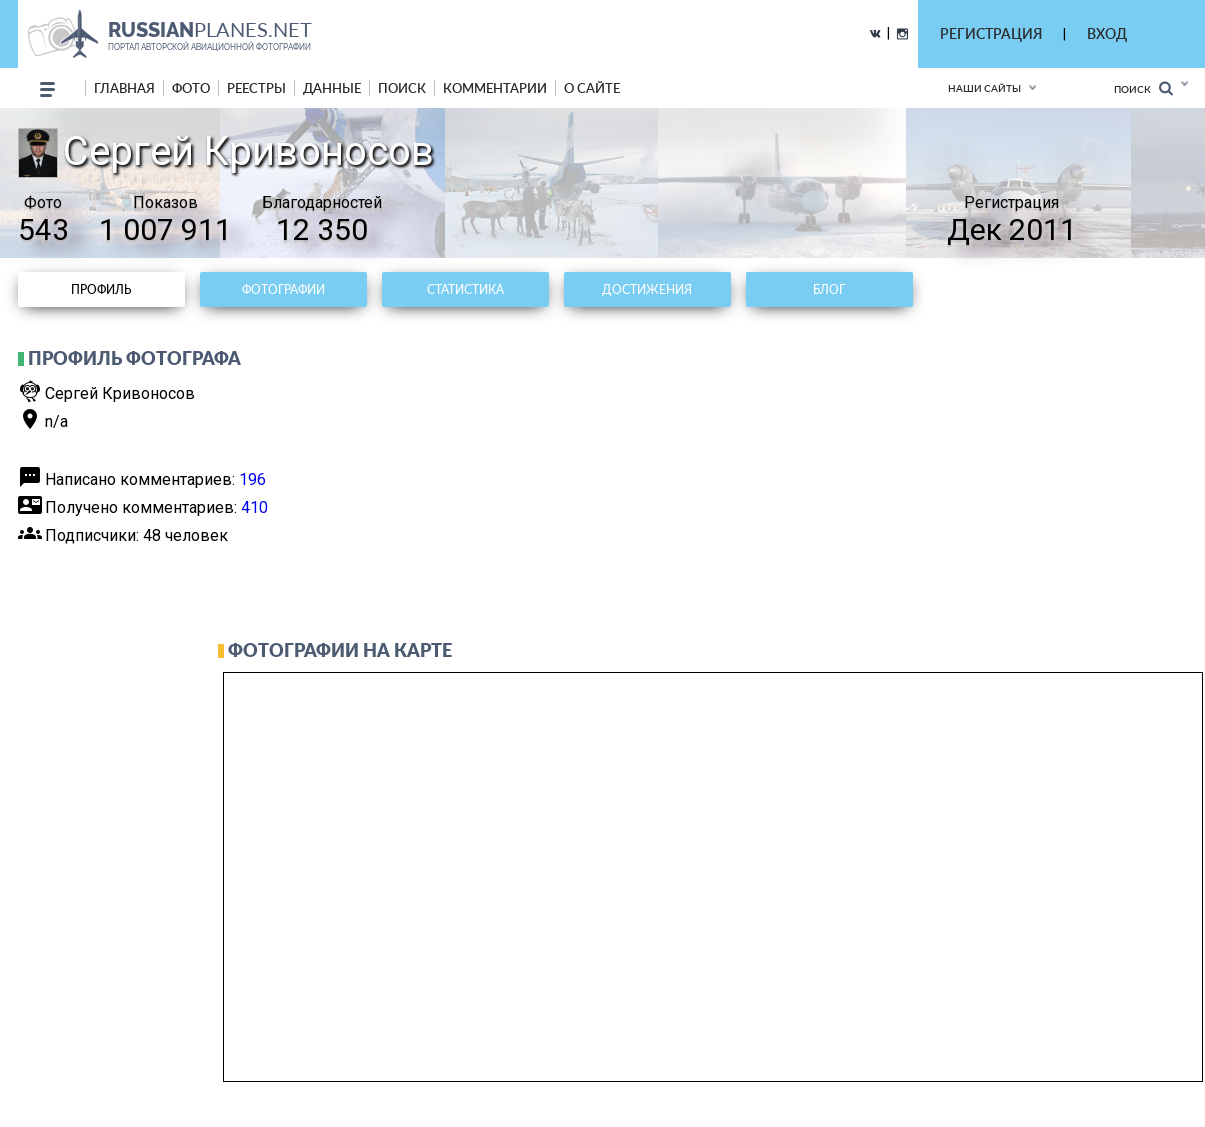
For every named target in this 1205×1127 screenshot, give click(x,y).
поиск (402, 88)
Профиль (101, 289)
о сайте (592, 88)
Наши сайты (984, 88)
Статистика (465, 289)
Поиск (1143, 88)
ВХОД (1107, 33)
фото (191, 88)
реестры (256, 88)
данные (332, 88)
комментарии (495, 88)
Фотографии (283, 289)
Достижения (647, 289)
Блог (829, 289)
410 (254, 507)
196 (252, 479)
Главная (124, 88)
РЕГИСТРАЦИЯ (991, 33)
